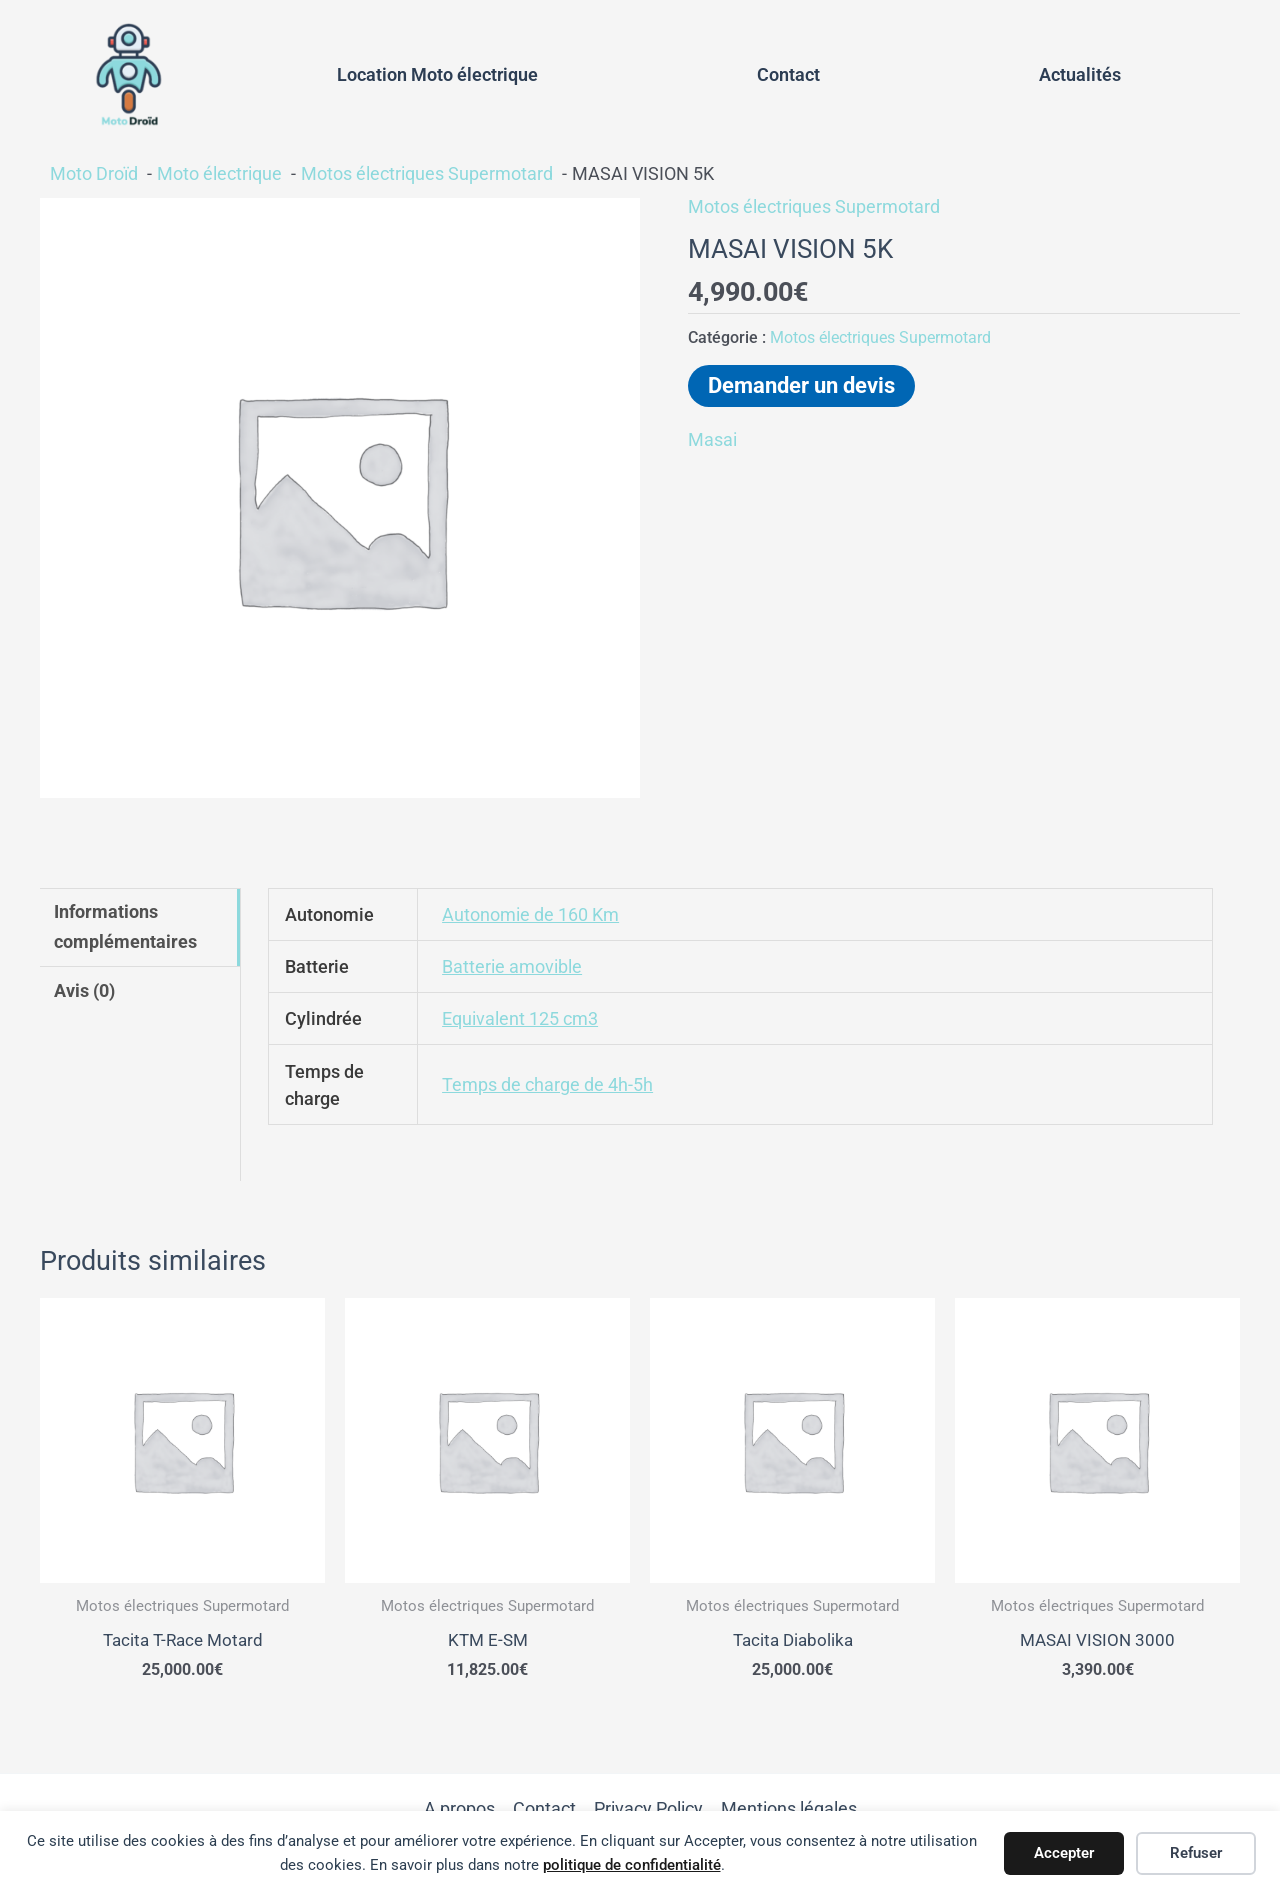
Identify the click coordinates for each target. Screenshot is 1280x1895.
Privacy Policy (648, 1809)
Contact (788, 74)
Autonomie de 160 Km (530, 914)
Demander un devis (801, 385)
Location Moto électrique (437, 74)
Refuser (1196, 1853)
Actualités (1080, 74)
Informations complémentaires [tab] (125, 926)
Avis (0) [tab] (84, 990)
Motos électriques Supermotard (814, 206)
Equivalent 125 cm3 (520, 1018)
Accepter (1064, 1853)
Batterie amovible (512, 966)
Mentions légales (789, 1809)
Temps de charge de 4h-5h (547, 1084)
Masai (712, 439)
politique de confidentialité (632, 1865)
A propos (459, 1809)
